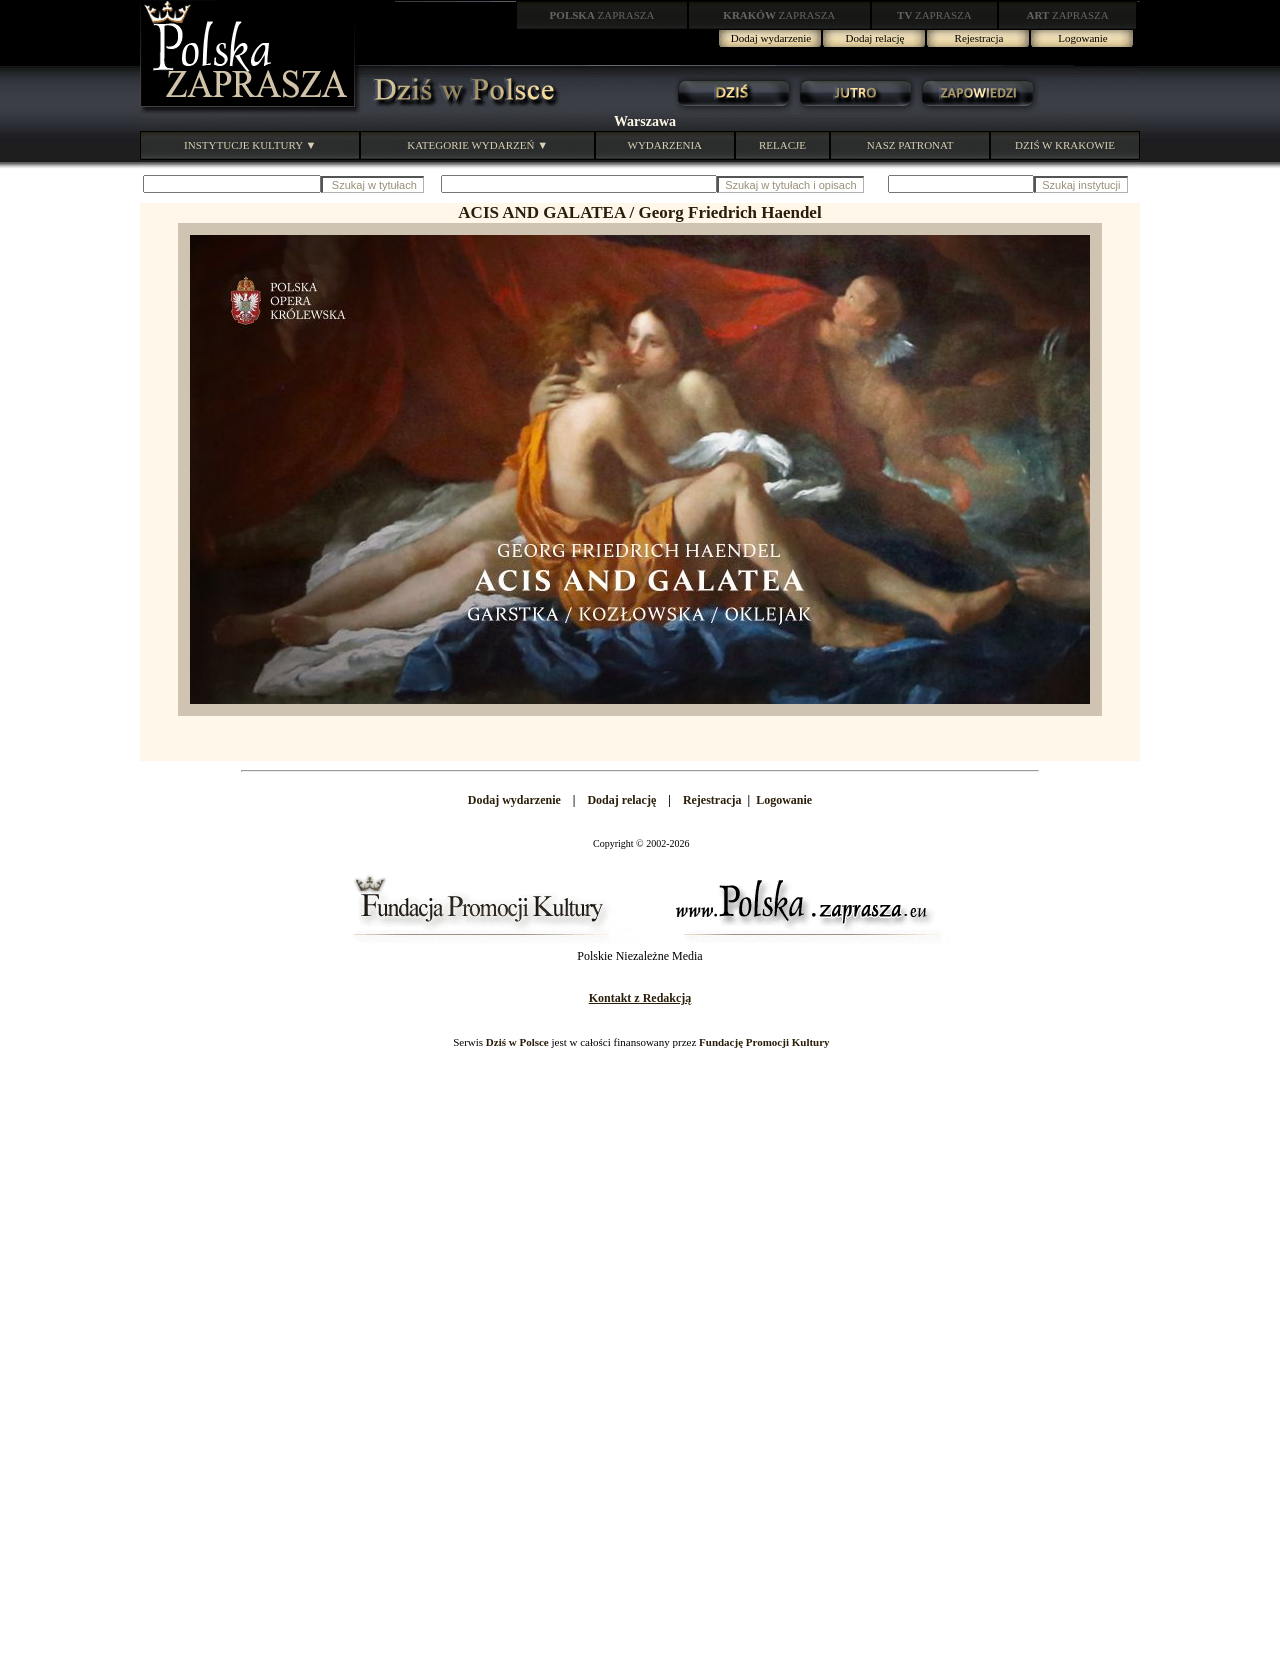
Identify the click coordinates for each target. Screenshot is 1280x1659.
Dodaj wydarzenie (771, 38)
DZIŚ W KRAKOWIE (1065, 145)
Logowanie (1082, 38)
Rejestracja (979, 38)
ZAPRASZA (602, 15)
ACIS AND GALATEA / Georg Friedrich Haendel (639, 212)
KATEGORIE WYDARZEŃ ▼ (477, 145)
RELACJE (782, 145)
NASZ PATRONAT (910, 145)
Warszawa (645, 121)
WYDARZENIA (665, 145)
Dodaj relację (875, 38)
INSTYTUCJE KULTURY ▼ (250, 145)
